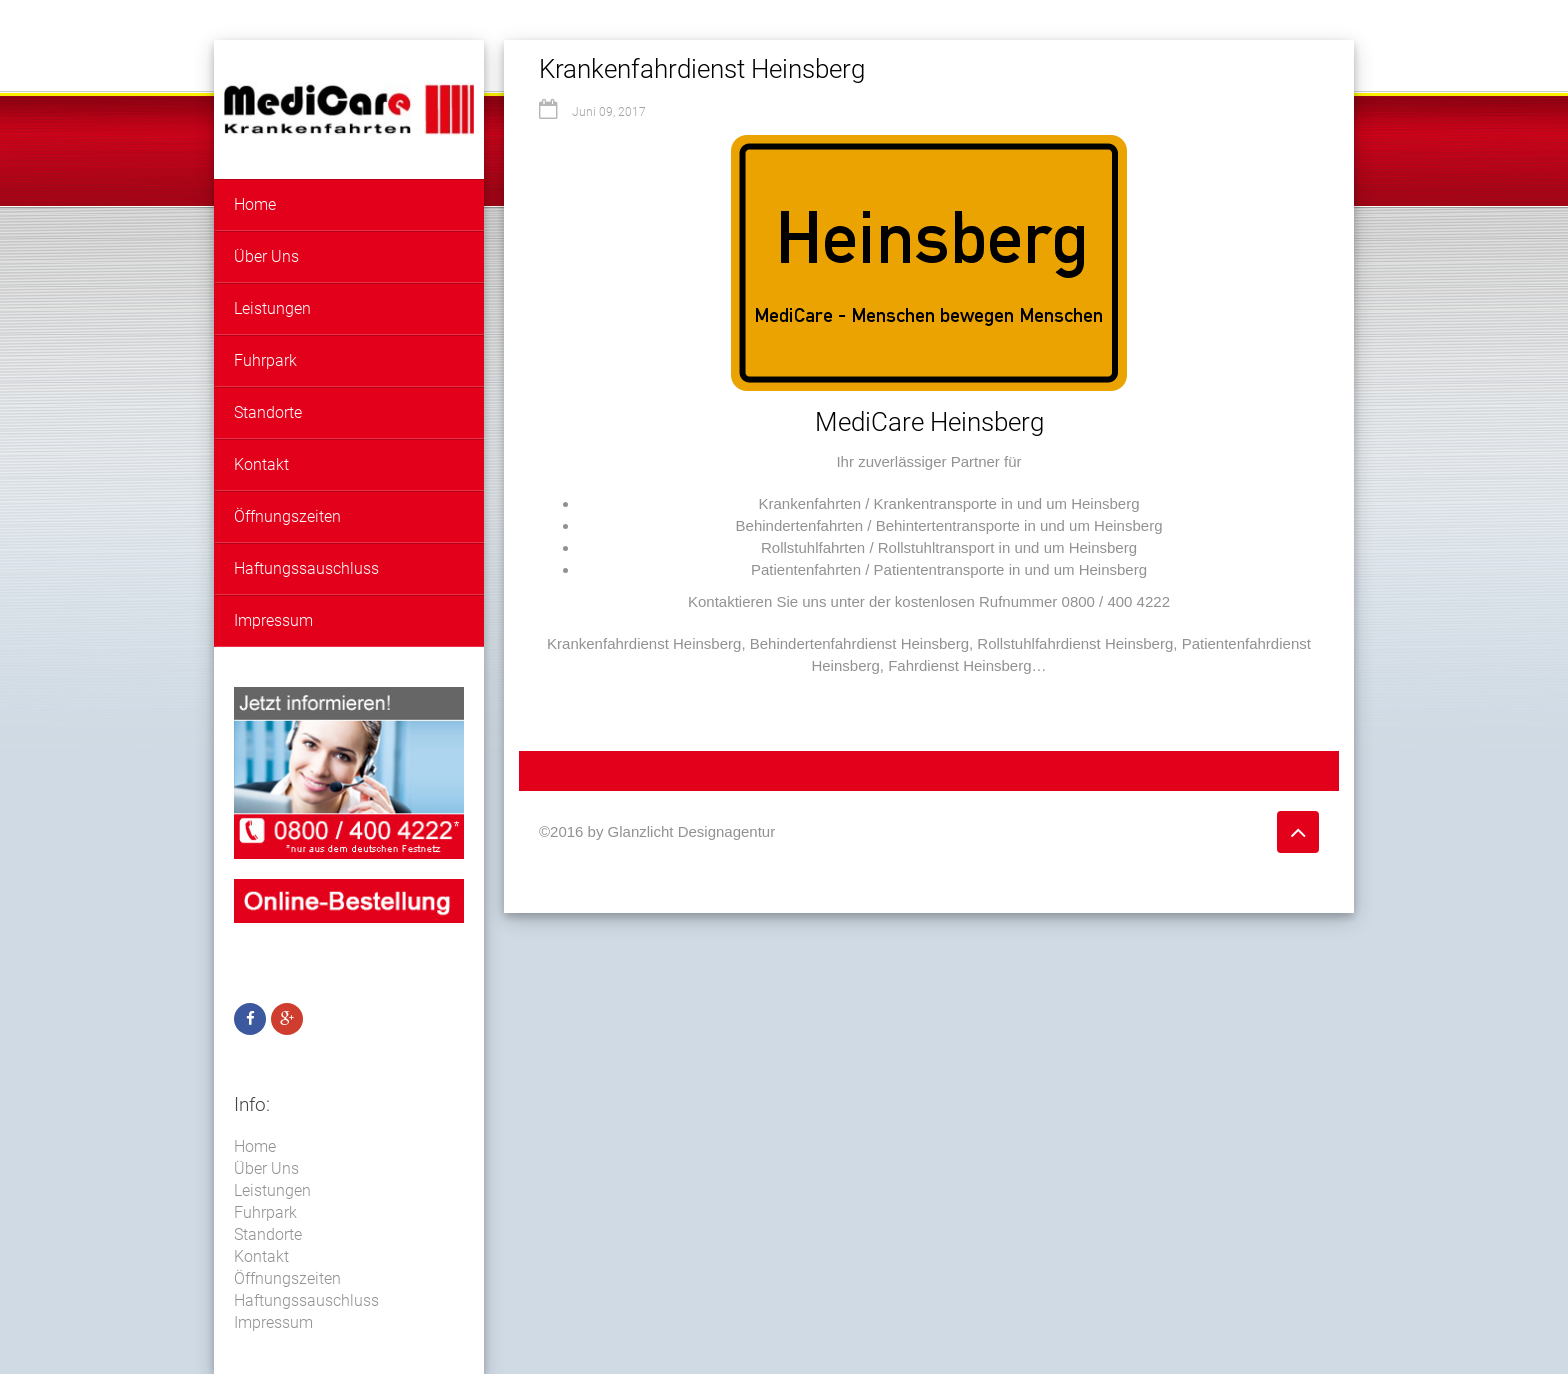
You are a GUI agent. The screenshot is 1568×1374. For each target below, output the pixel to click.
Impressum (273, 620)
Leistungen (272, 308)
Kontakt (261, 464)
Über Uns (266, 256)
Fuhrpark (265, 360)
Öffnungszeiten (287, 516)
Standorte (268, 412)
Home (255, 204)
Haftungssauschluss (306, 568)
